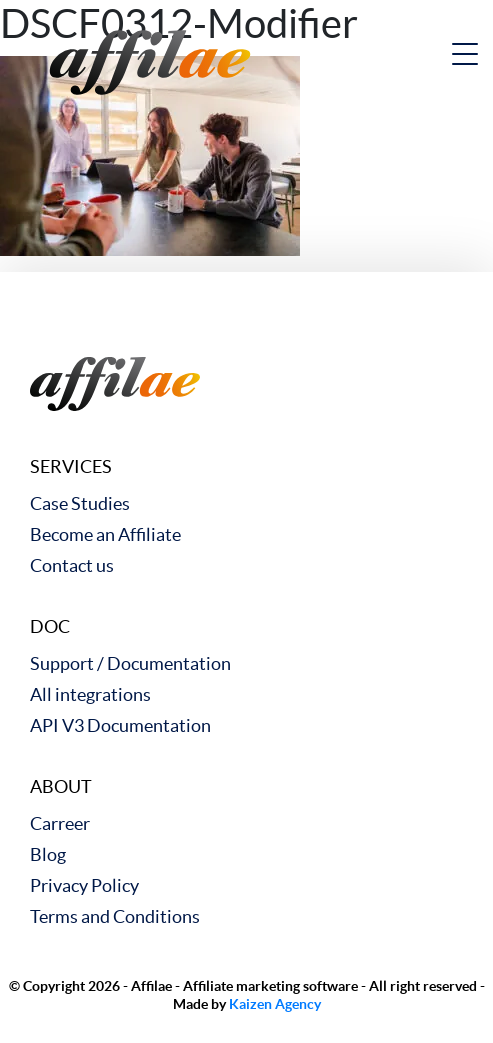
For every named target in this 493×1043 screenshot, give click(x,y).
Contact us (72, 565)
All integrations (90, 694)
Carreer (60, 823)
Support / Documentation (130, 663)
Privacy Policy (84, 885)
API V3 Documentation (120, 725)
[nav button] (465, 54)
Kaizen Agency (275, 1004)
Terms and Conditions (115, 916)
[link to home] (150, 60)
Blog (48, 854)
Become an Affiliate (105, 534)
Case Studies (80, 503)
